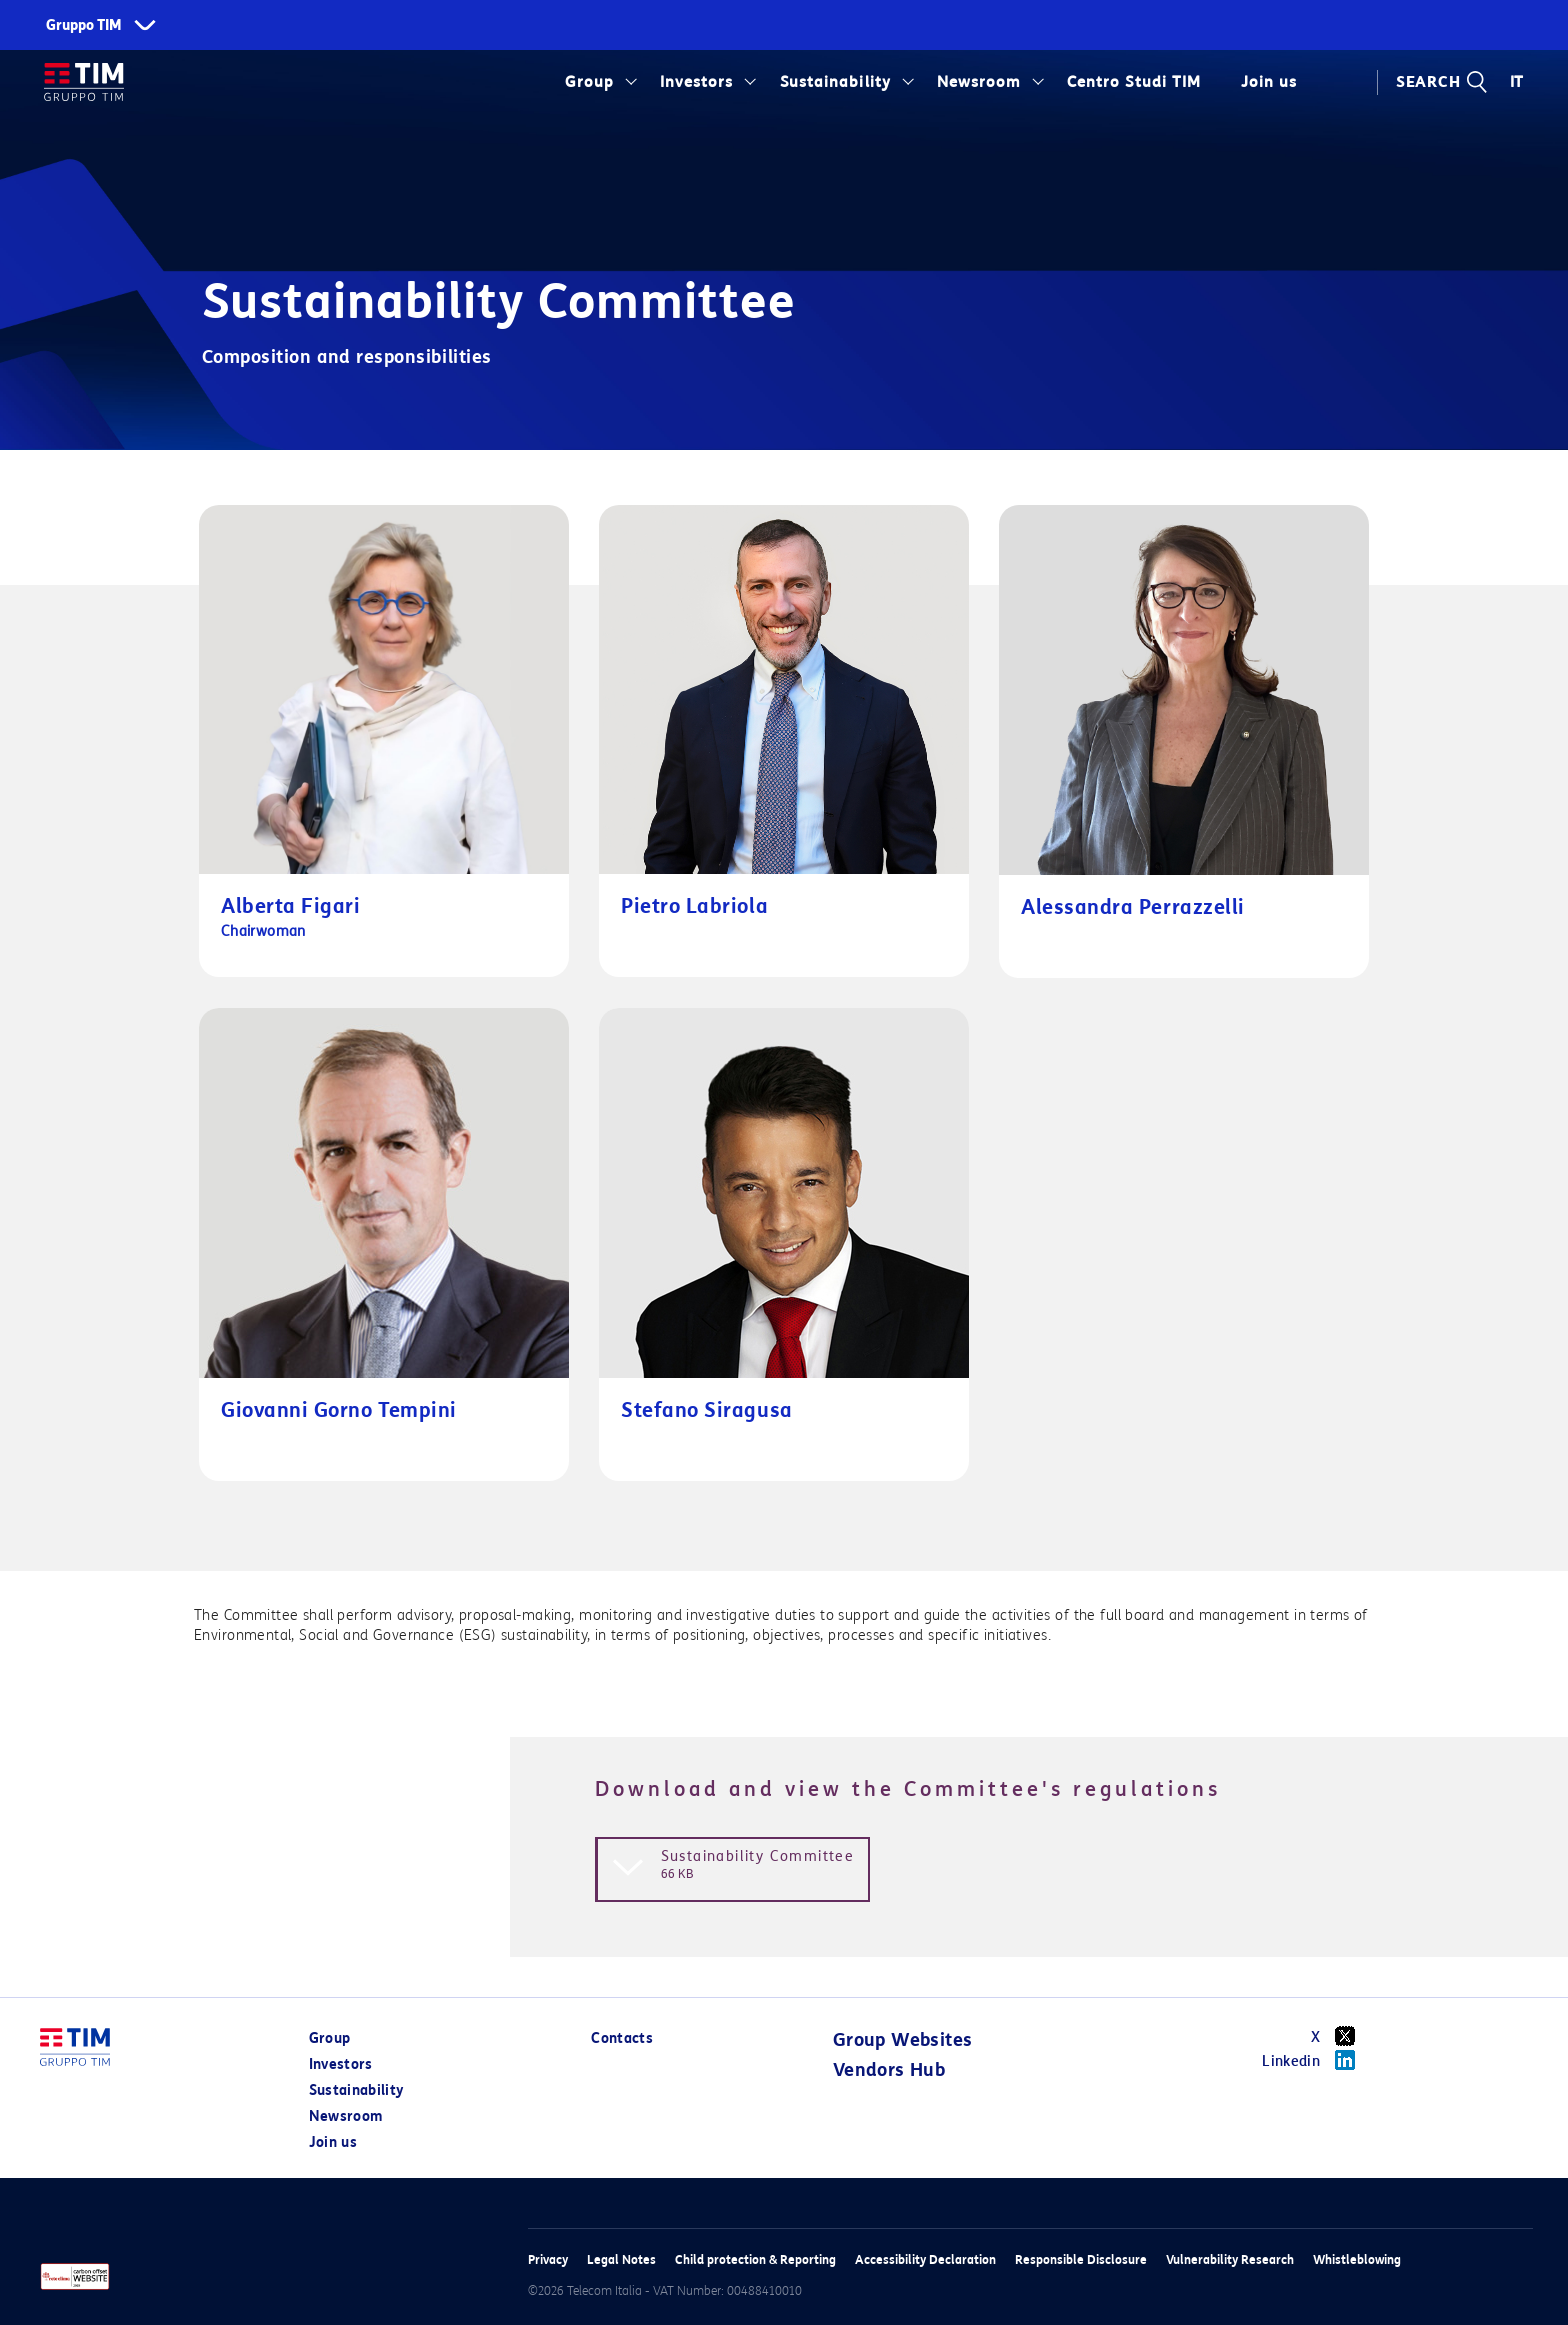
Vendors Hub (889, 2070)
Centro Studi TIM (1133, 82)
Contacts (622, 2038)
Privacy (548, 2259)
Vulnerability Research (1230, 2259)
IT (1517, 82)
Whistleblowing (1357, 2259)
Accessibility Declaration (925, 2259)
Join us (1269, 82)
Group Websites (903, 2040)
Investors (696, 82)
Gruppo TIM (84, 25)
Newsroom (979, 82)
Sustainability (835, 82)
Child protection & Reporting (755, 2259)
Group (589, 82)
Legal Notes (621, 2259)
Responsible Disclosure (1081, 2259)
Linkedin (1315, 2060)
